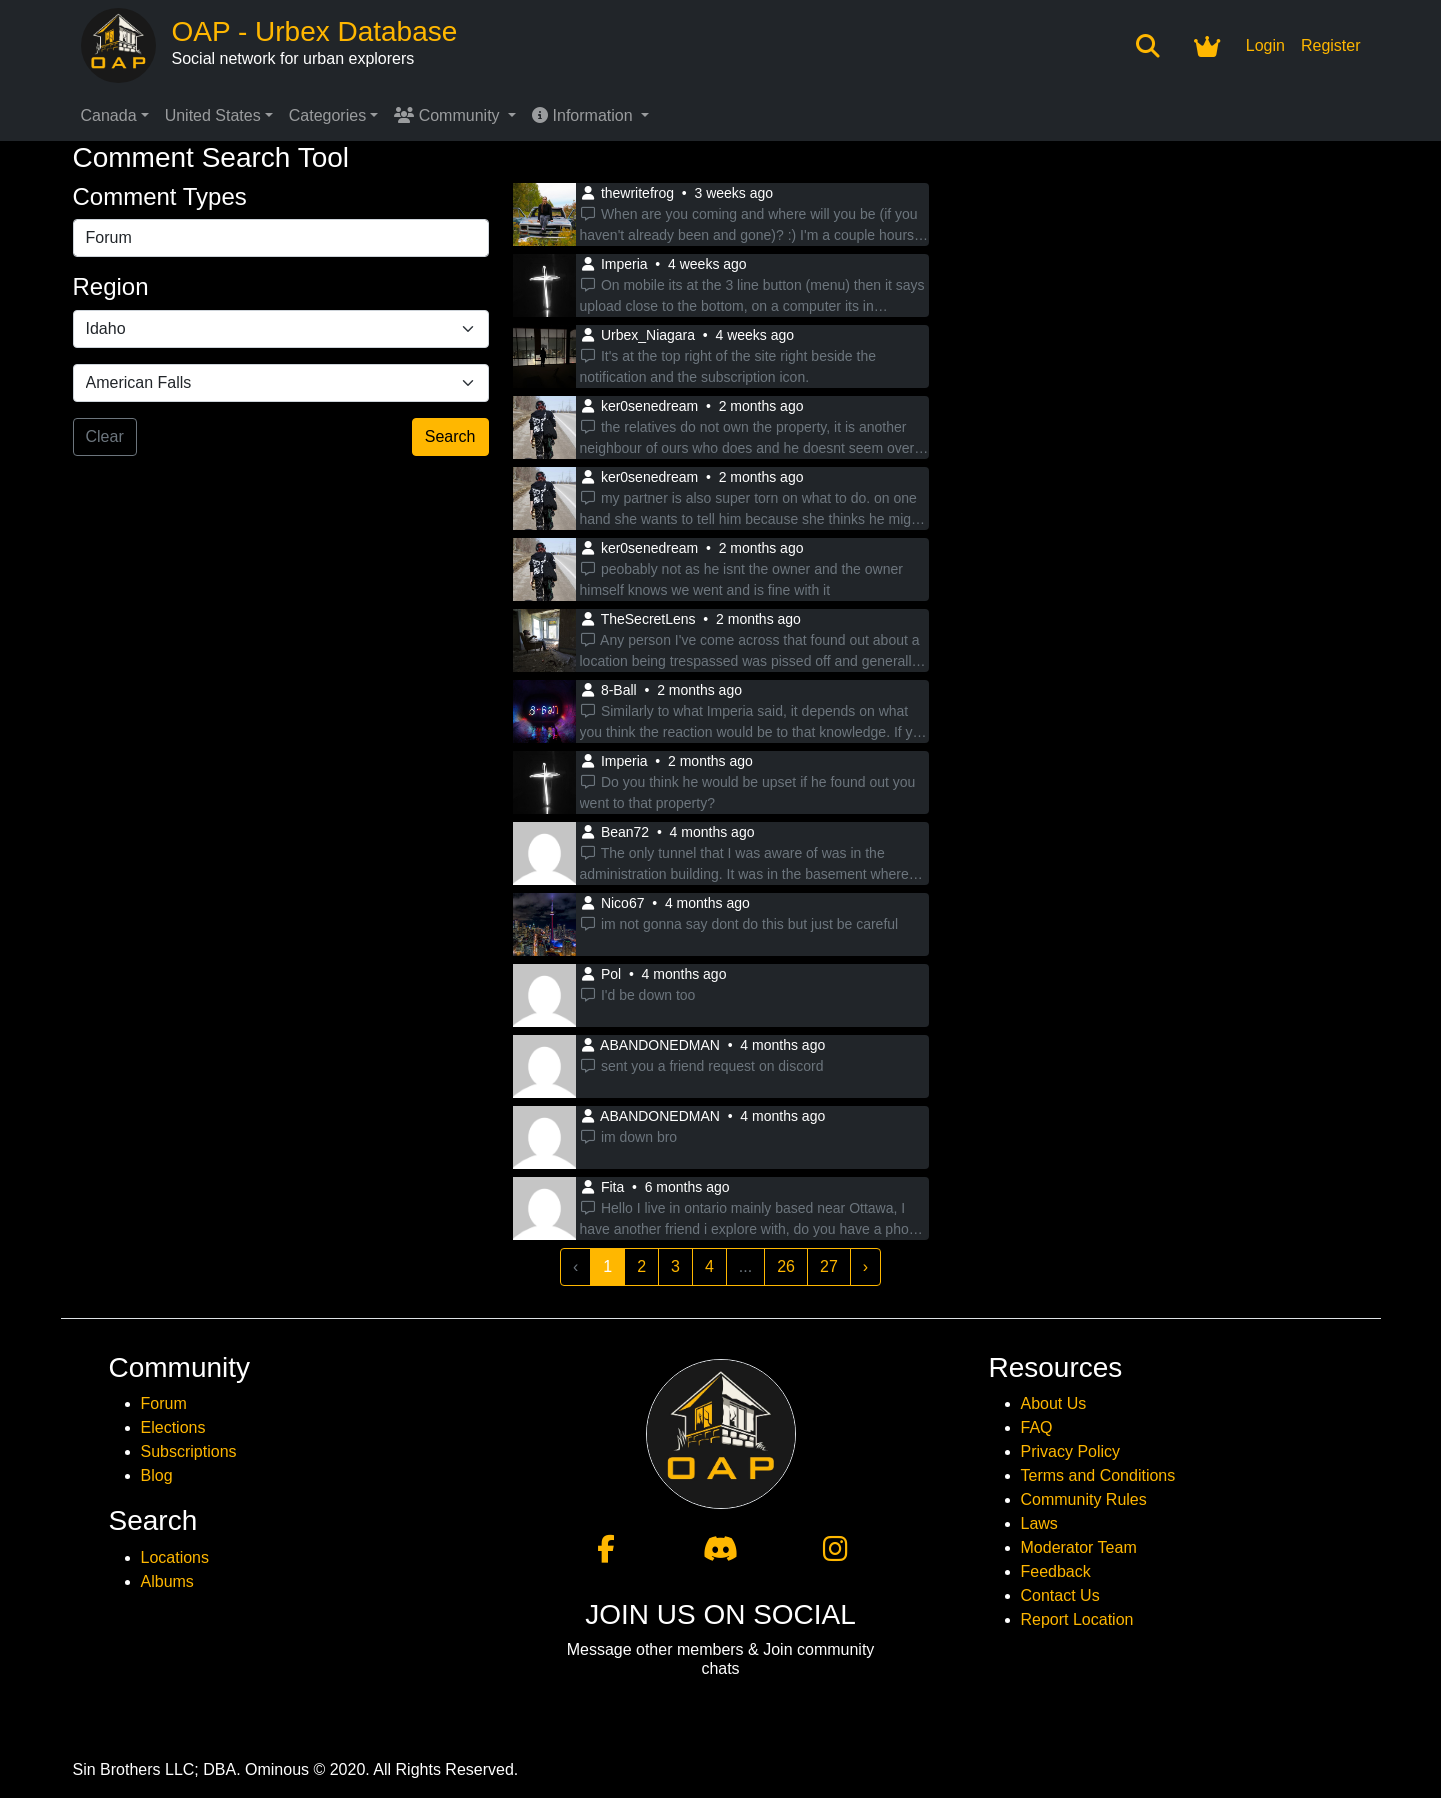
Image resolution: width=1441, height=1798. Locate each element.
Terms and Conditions (1098, 1475)
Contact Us (1060, 1595)
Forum (164, 1403)
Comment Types (160, 196)
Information (584, 115)
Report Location (1077, 1619)
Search (450, 436)
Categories (327, 115)
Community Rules (1084, 1499)
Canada (109, 115)
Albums (167, 1581)
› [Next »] (865, 1266)
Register (1331, 45)
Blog (157, 1475)
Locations (175, 1557)
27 (829, 1266)
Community (449, 115)
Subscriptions (189, 1451)
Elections (173, 1427)
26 (786, 1266)
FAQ (1037, 1427)
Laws (1039, 1523)
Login (1265, 45)
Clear (105, 436)
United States (213, 115)
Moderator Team (1079, 1547)
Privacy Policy (1071, 1451)
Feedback (1056, 1571)
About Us (1054, 1403)
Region (111, 286)
